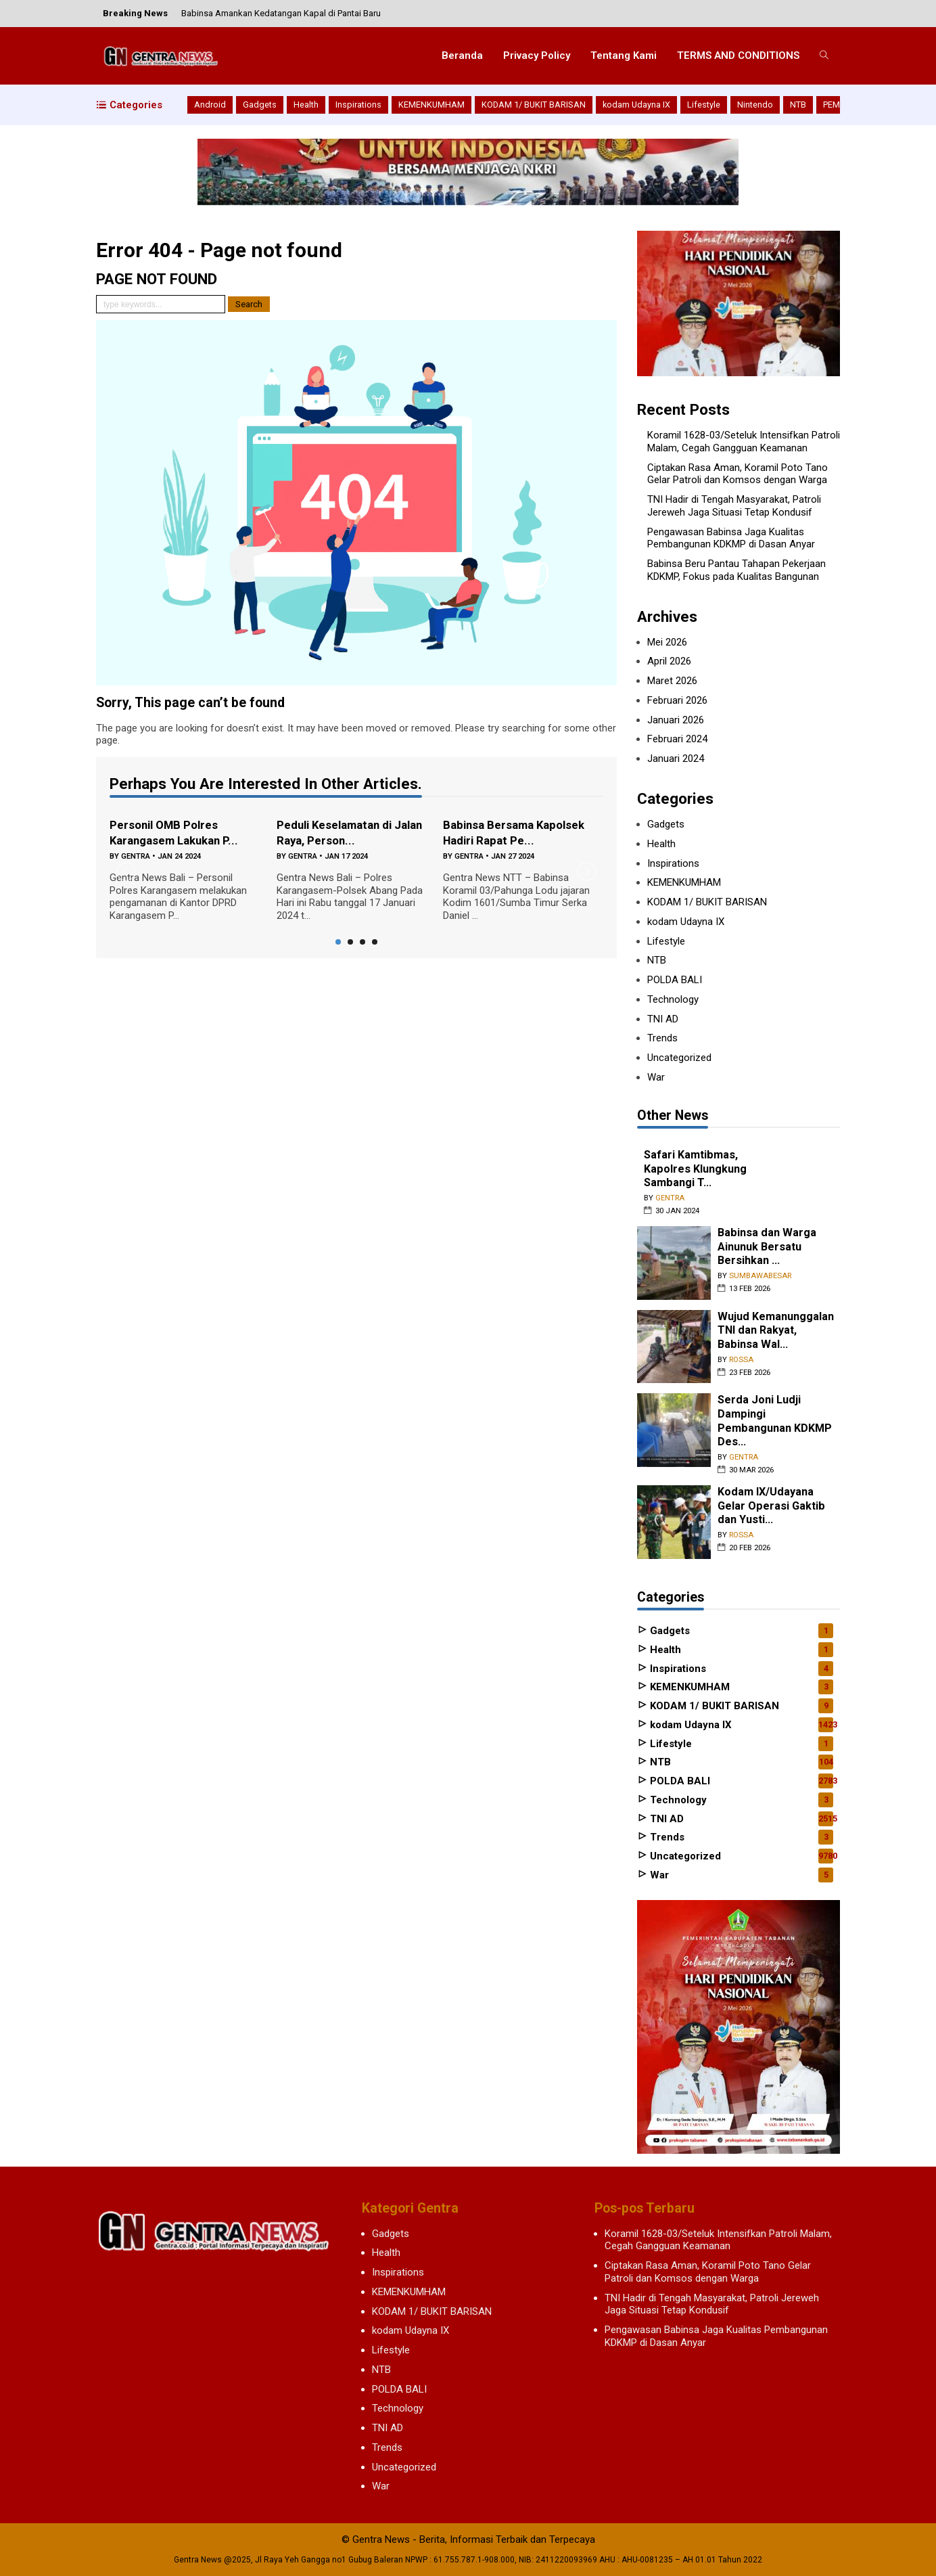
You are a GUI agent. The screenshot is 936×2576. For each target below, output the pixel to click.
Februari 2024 (677, 739)
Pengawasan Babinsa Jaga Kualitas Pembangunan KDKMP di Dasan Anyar (731, 538)
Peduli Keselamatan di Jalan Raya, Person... (339, 832)
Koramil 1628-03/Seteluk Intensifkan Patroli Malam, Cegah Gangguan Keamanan (743, 441)
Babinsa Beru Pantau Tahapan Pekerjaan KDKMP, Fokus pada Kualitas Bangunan (736, 570)
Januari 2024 (675, 758)
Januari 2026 (675, 720)
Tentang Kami (623, 55)
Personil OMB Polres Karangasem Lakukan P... (179, 832)
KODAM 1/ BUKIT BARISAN (534, 104)
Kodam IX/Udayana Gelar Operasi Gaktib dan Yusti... (772, 1505)
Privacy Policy (536, 55)
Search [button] (248, 304)
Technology (673, 999)
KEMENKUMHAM (431, 104)
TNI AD (662, 1019)
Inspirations (358, 104)
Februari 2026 (677, 700)
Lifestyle (703, 104)
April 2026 (669, 661)
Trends (662, 1038)
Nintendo (755, 104)
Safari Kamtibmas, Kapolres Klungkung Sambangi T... (695, 1168)
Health (306, 104)
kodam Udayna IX (636, 104)
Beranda (462, 55)
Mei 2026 (667, 642)
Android (210, 104)
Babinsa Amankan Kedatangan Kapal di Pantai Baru (281, 13)
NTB (798, 104)
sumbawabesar (760, 1275)
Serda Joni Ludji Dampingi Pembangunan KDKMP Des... (775, 1420)
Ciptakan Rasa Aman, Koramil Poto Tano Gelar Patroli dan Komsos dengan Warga (737, 474)
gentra (135, 855)
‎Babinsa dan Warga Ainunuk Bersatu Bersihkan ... (767, 1246)
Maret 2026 (672, 681)
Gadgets (260, 104)
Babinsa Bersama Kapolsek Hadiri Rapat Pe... (518, 832)
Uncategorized (679, 1058)
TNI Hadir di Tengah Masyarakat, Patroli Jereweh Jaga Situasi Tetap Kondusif (734, 505)
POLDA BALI (674, 980)
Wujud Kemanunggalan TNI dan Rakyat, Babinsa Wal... (776, 1330)
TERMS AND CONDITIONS (738, 55)
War (656, 1077)
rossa (741, 1359)
